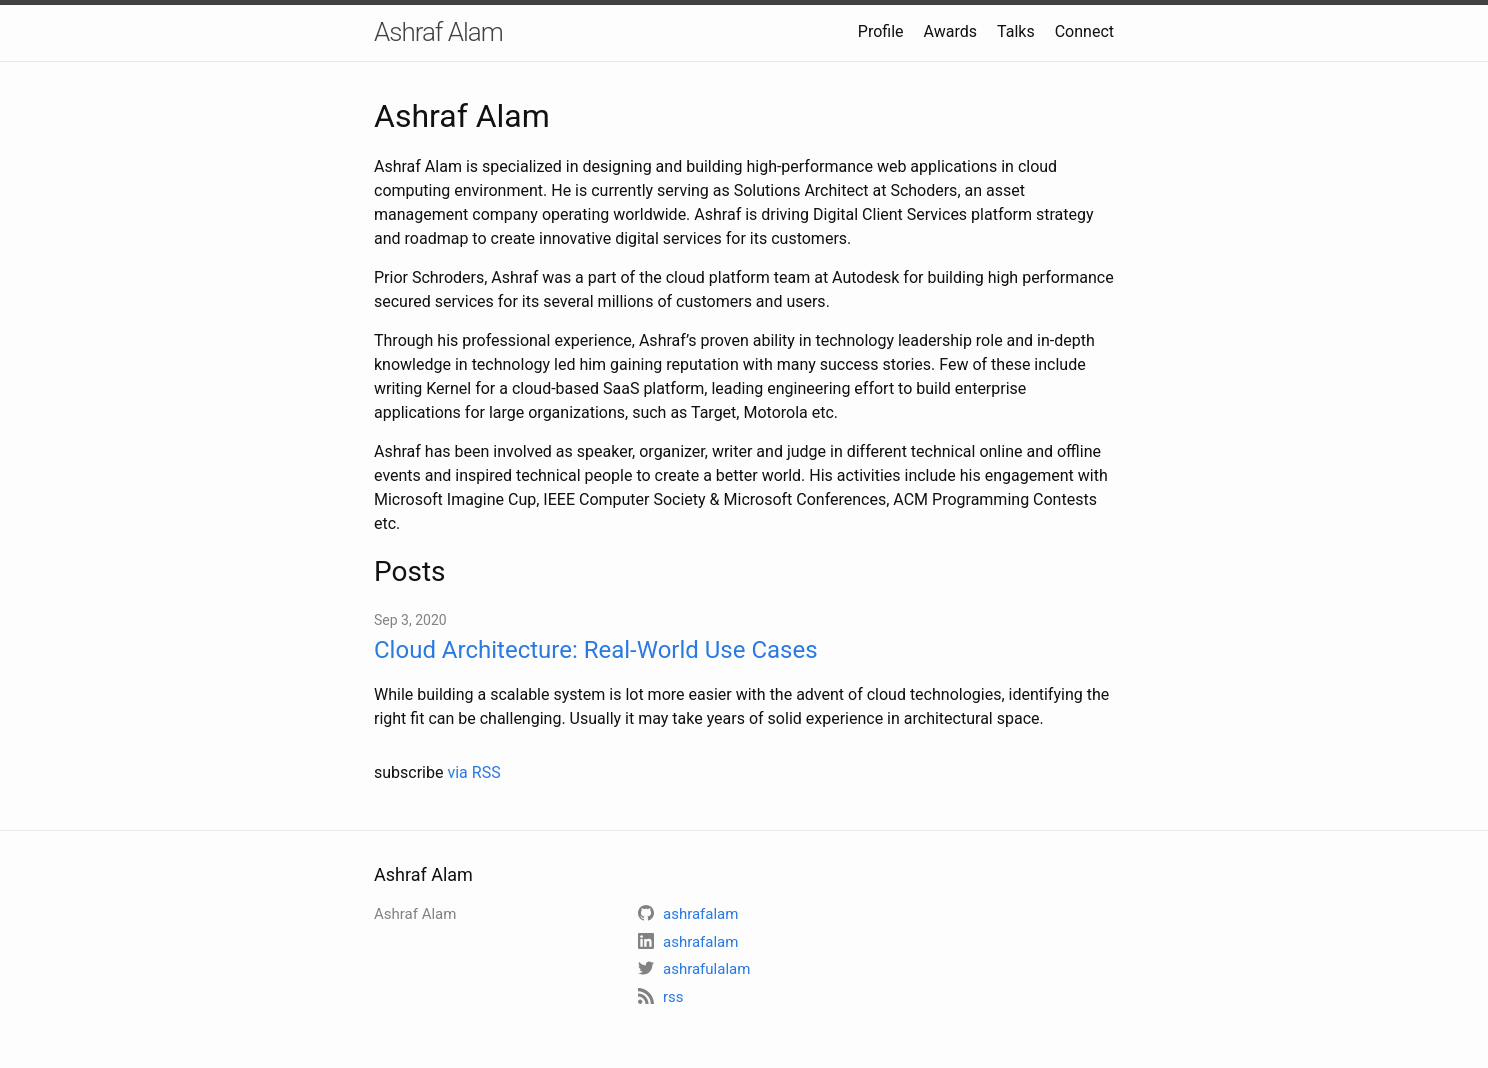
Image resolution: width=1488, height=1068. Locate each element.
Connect (1084, 31)
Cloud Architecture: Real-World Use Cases (596, 650)
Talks (1016, 31)
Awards (950, 31)
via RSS (473, 772)
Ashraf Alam (438, 32)
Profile (881, 31)
